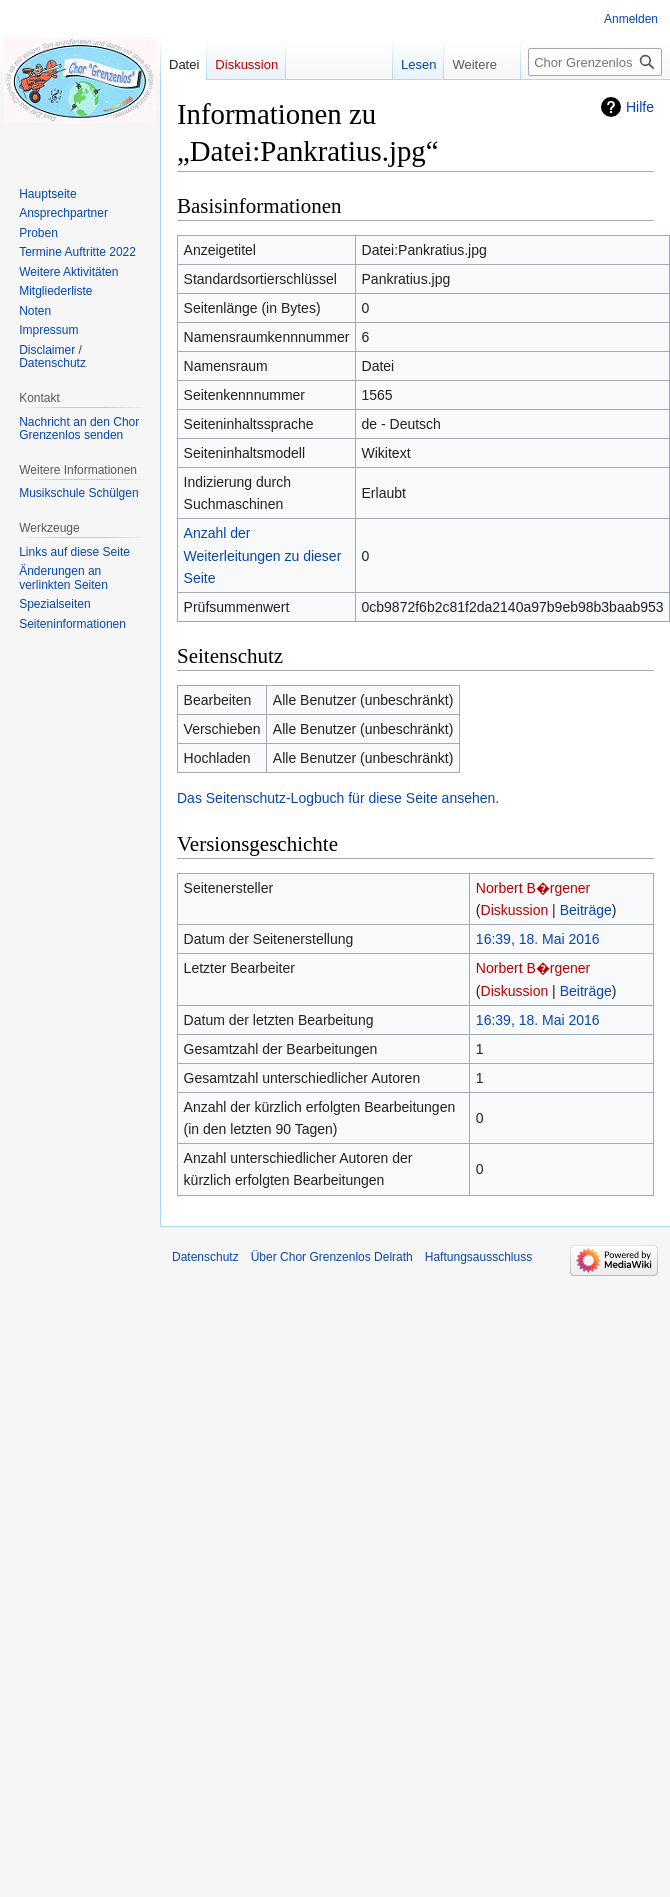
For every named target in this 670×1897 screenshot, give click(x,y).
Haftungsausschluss (478, 1257)
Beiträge (586, 910)
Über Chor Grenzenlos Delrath (332, 1257)
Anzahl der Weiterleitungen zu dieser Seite (263, 555)
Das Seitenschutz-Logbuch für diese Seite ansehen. (338, 798)
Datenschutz (205, 1257)
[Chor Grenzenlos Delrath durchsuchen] (595, 62)
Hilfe (640, 107)
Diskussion (515, 910)
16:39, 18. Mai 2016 (538, 939)
